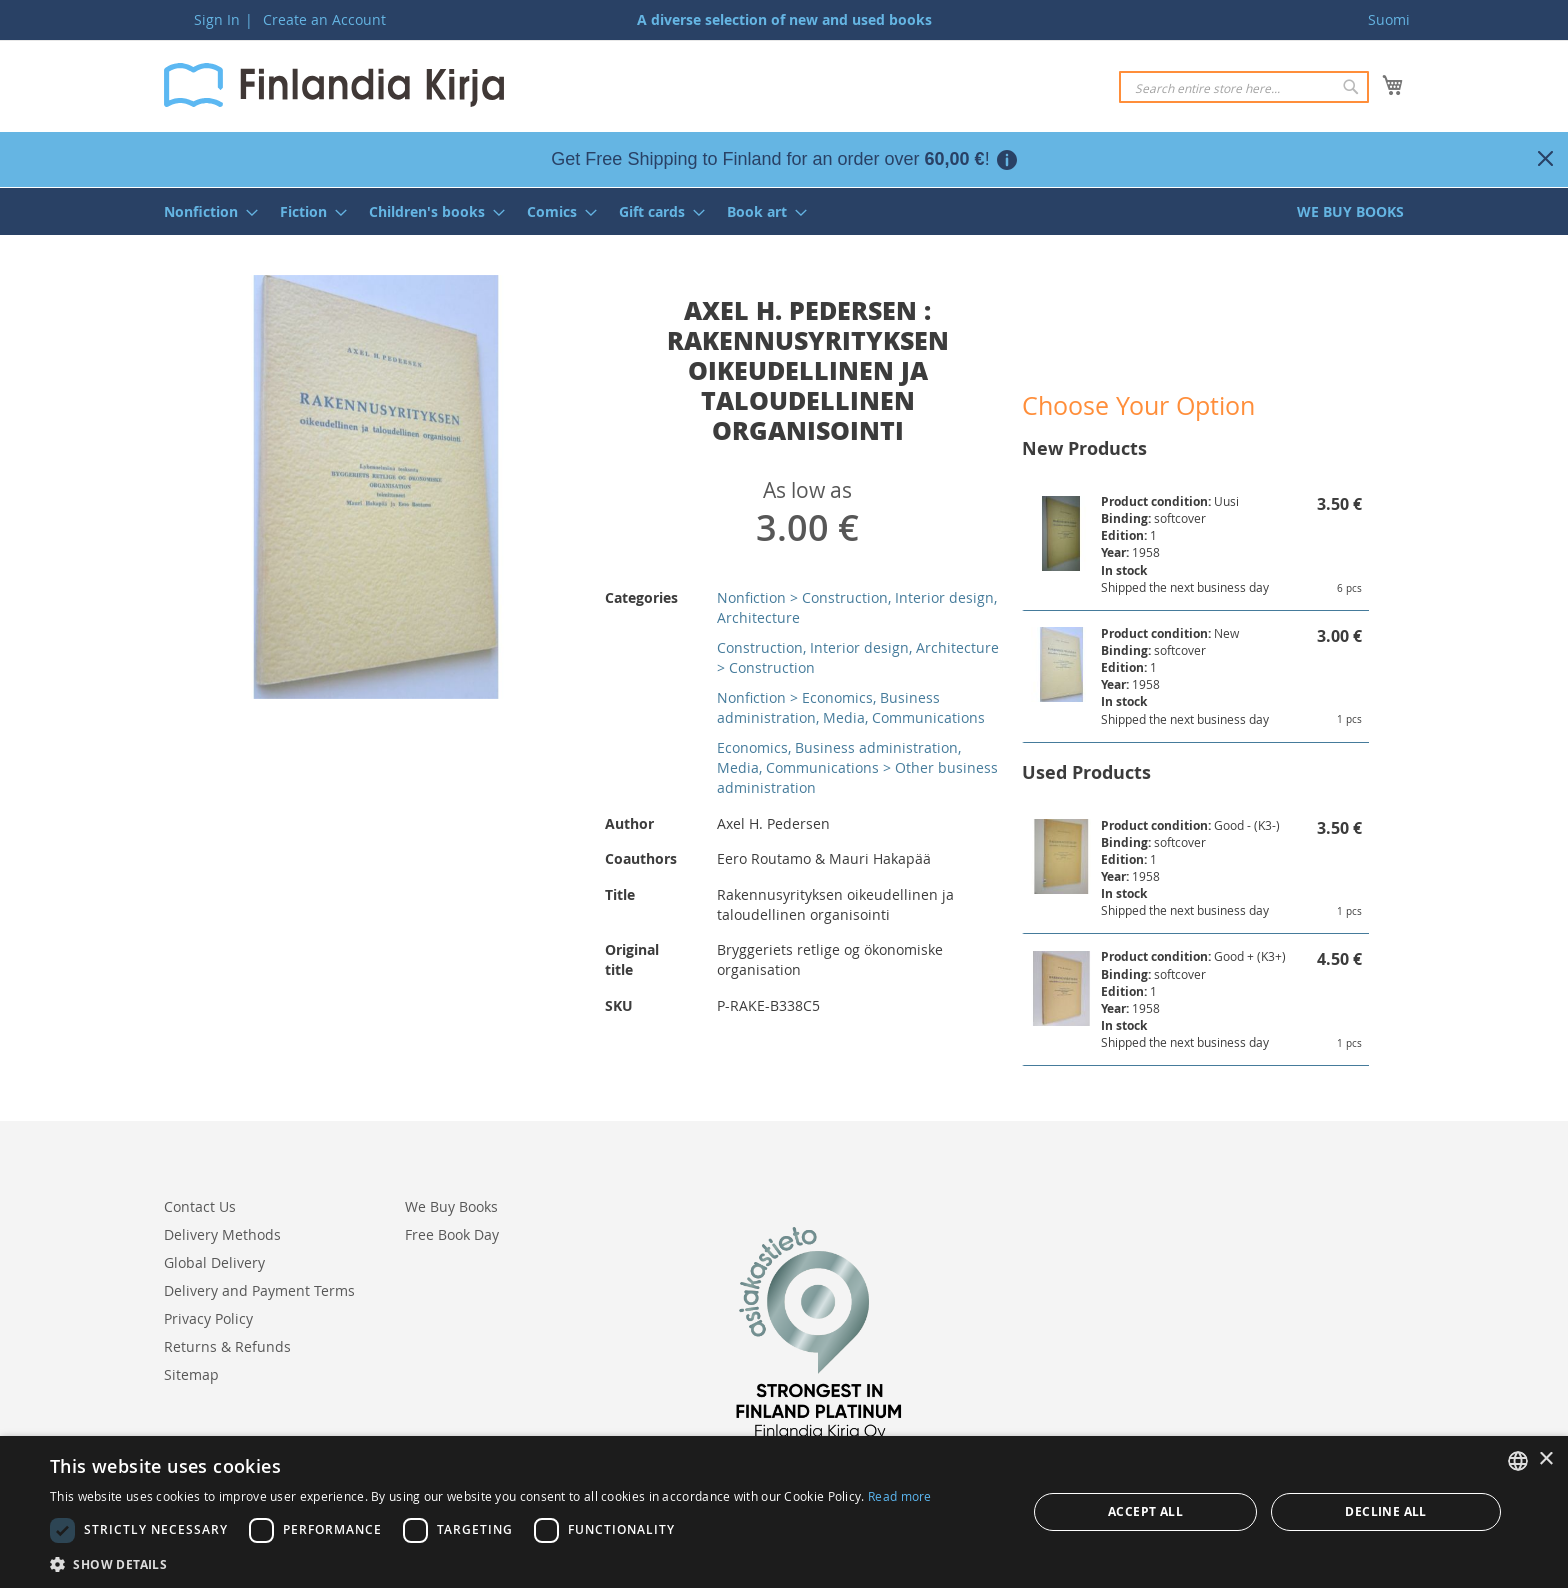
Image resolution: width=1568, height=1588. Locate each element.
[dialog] (784, 1512)
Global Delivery (214, 1262)
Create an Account (324, 19)
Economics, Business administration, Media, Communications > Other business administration (857, 767)
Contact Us (200, 1206)
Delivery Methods (222, 1234)
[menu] (784, 211)
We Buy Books (451, 1206)
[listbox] (1518, 1461)
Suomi (1389, 19)
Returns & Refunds (227, 1346)
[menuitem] (205, 211)
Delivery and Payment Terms (259, 1290)
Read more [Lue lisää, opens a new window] (900, 1496)
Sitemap (191, 1374)
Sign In (217, 19)
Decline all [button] (1385, 1511)
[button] (491, 1563)
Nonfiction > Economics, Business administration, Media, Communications (851, 707)
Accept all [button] (1145, 1511)
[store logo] (334, 85)
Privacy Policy (208, 1318)
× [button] (1545, 1459)
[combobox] (1244, 87)
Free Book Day (452, 1234)
